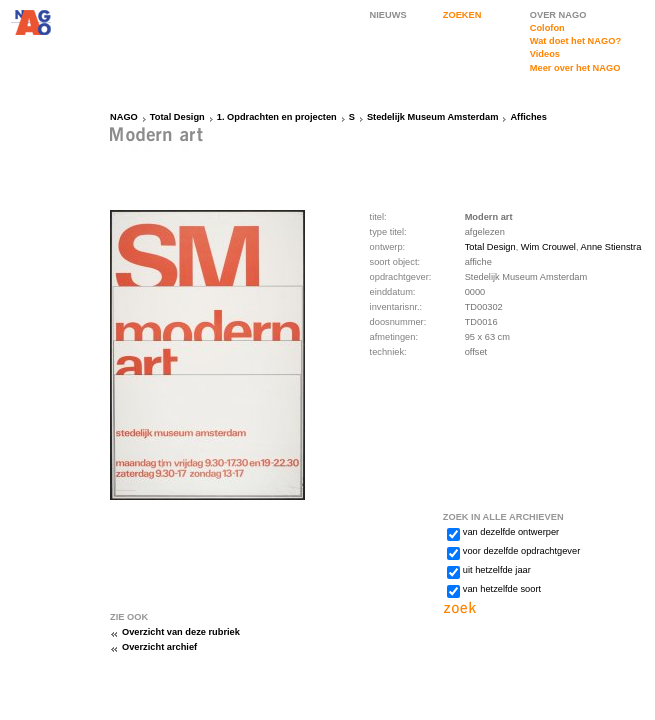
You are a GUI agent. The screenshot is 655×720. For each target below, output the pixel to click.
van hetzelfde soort (502, 589)
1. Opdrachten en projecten (277, 117)
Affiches (528, 117)
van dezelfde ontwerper (511, 532)
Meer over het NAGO (575, 68)
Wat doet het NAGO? (575, 41)
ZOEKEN (462, 15)
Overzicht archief (159, 647)
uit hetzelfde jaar (497, 570)
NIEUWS (388, 15)
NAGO (124, 117)
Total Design (177, 117)
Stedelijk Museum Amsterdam (432, 117)
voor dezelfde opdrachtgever (521, 551)
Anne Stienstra (611, 247)
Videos (545, 54)
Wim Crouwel (548, 247)
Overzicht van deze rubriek (181, 632)
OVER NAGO (558, 15)
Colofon (547, 28)
